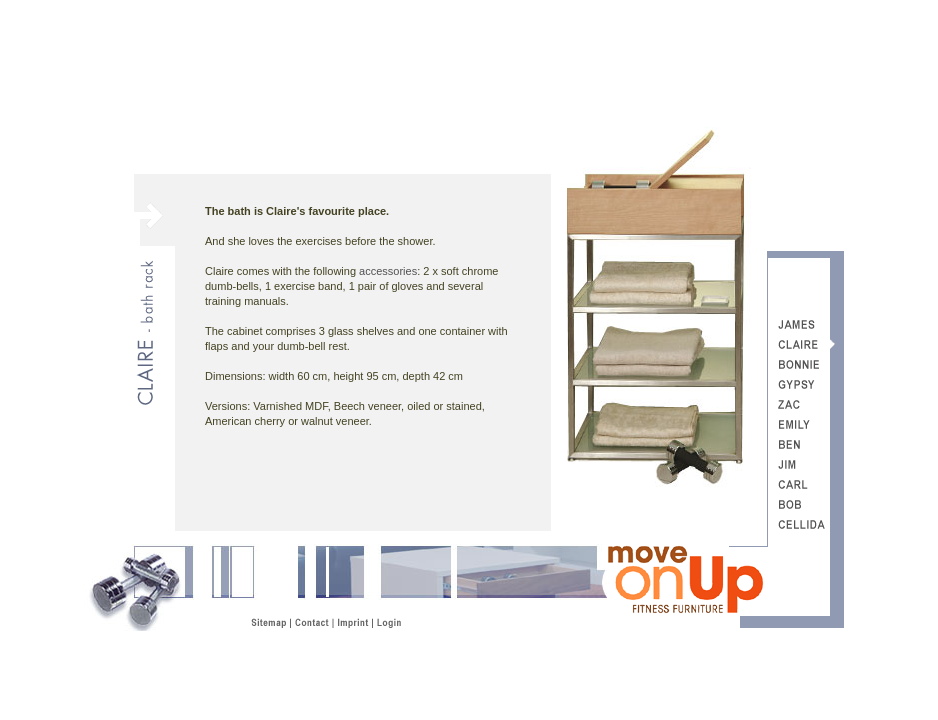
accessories (388, 271)
